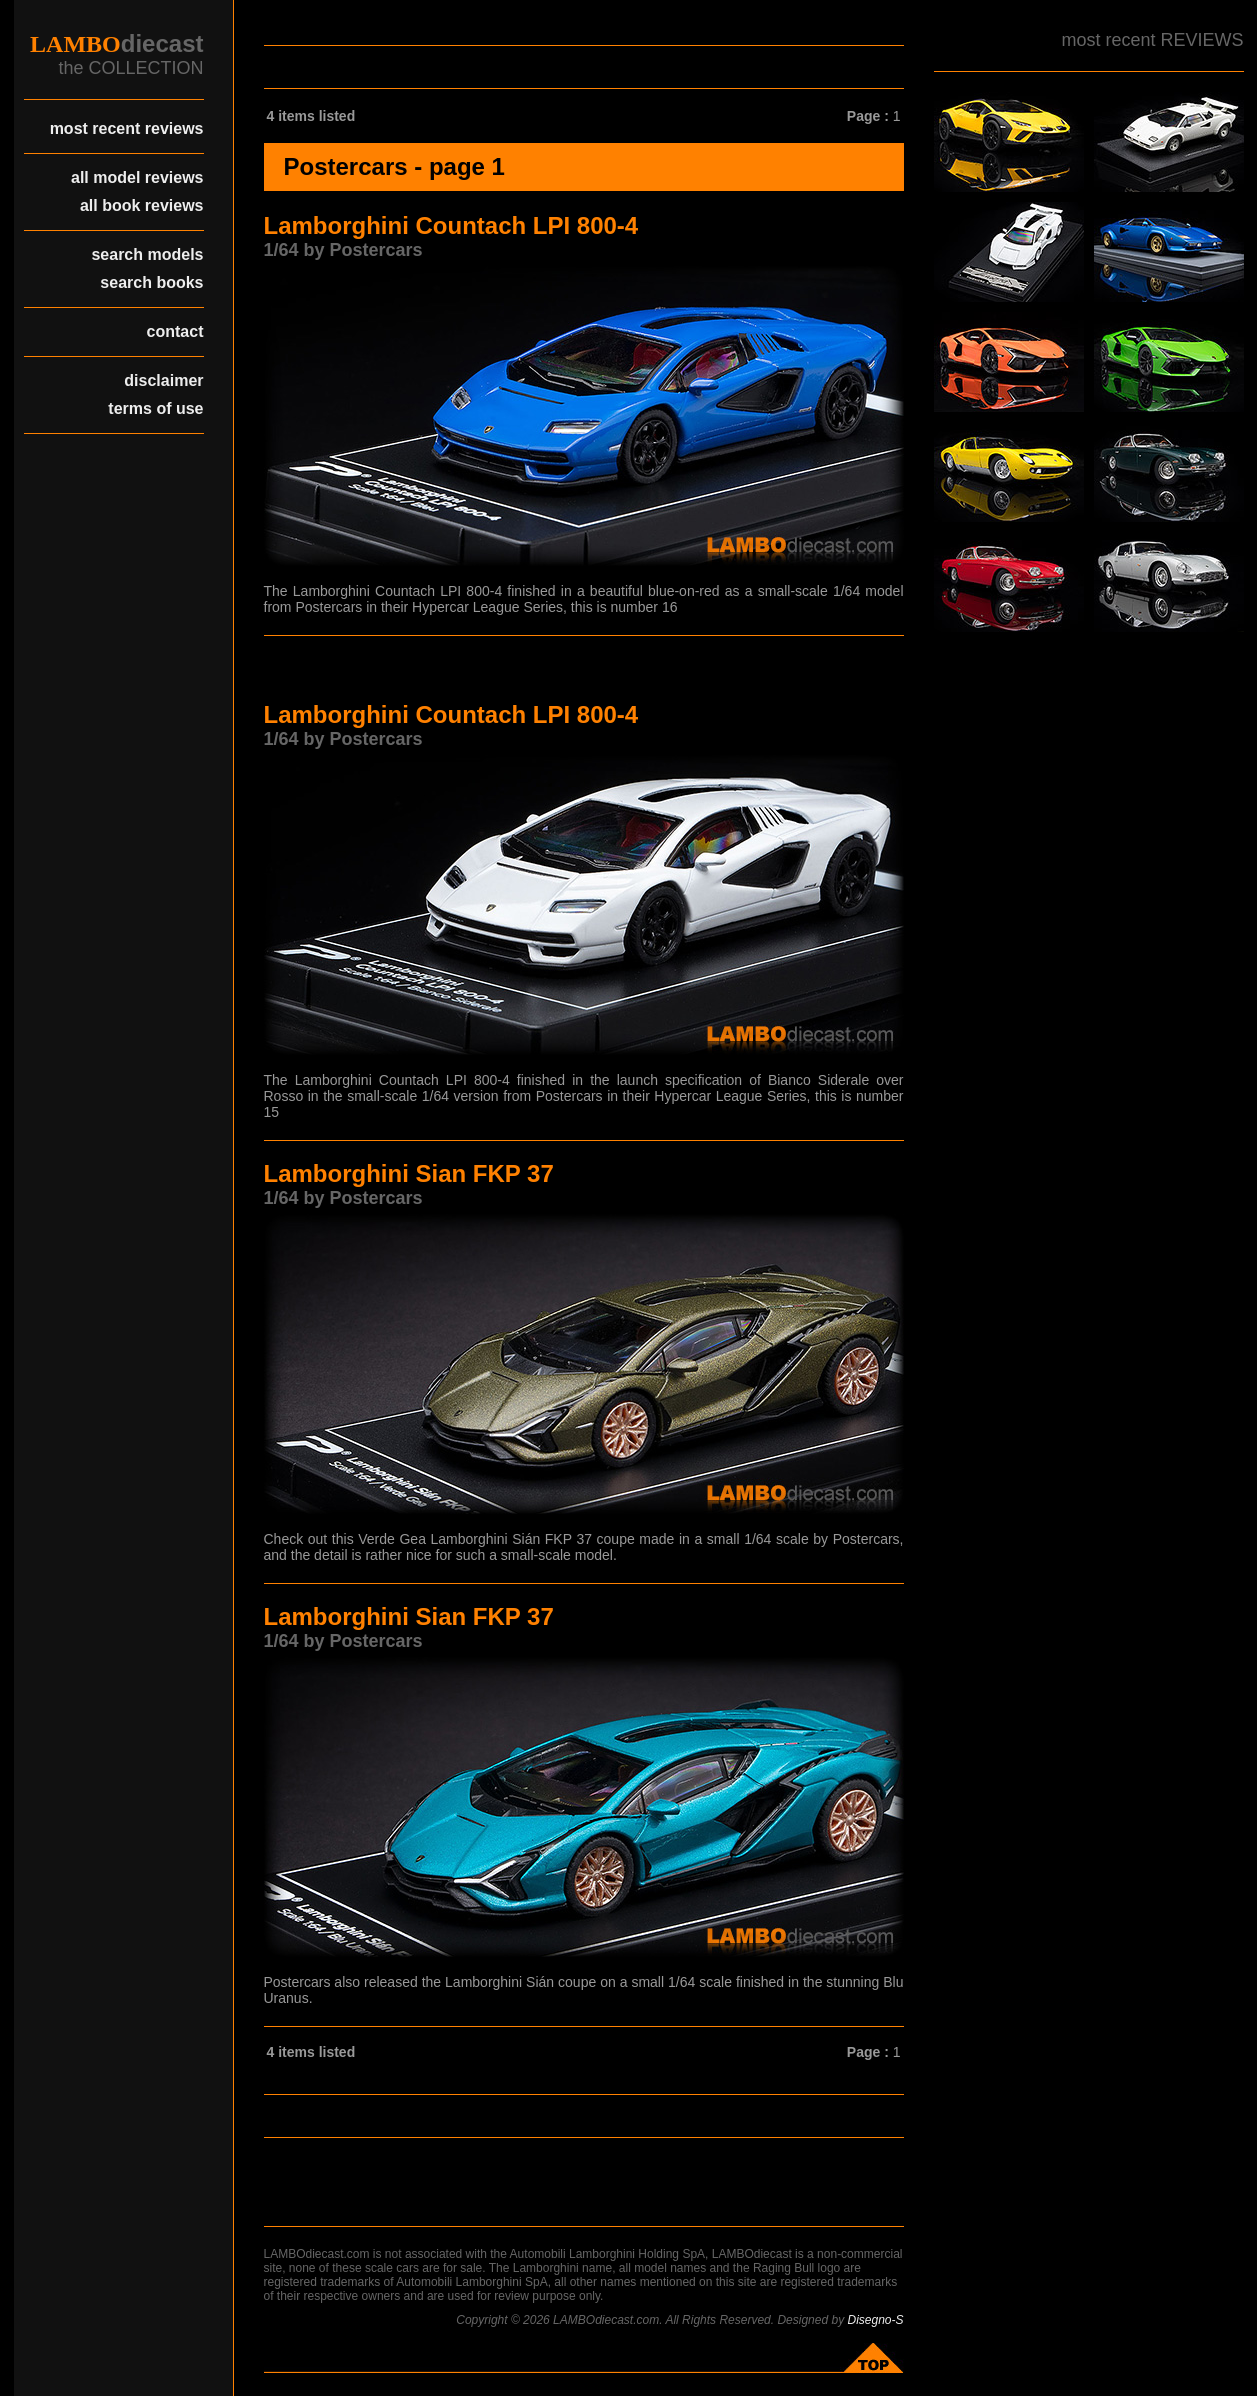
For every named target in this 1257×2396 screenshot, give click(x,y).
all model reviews (137, 177)
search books (151, 282)
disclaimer (163, 380)
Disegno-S (875, 2320)
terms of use (155, 408)
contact (175, 331)
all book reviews (142, 205)
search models (147, 254)
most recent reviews (127, 128)
